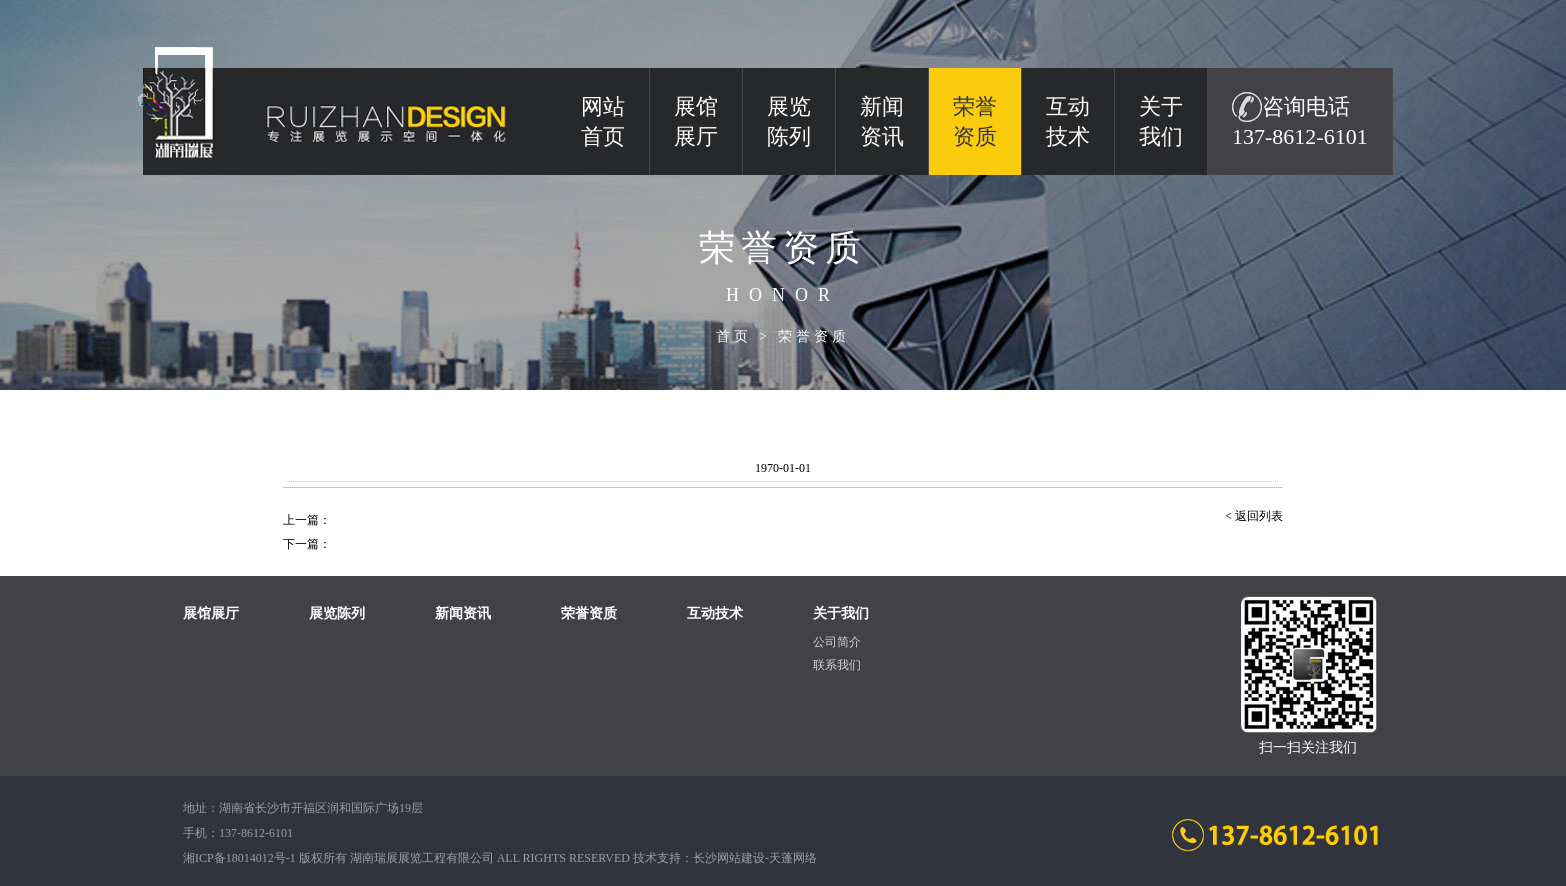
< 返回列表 (1254, 516)
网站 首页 (603, 121)
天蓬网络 (793, 858)
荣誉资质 (814, 336)
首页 (734, 336)
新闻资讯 (882, 121)
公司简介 (837, 642)
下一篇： (307, 544)
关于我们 (1161, 121)
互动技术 (1068, 121)
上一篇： (307, 520)
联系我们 (837, 665)
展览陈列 (789, 121)
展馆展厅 (696, 121)
